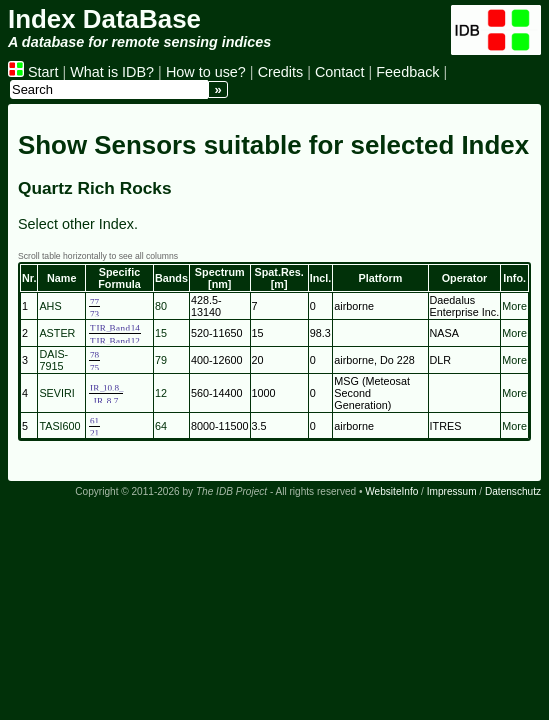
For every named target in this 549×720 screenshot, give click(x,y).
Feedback (407, 72)
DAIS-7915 (53, 360)
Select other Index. (78, 224)
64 (161, 426)
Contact (340, 72)
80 (161, 306)
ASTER (57, 333)
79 (161, 360)
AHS (50, 306)
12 (161, 393)
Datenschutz (513, 491)
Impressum (452, 491)
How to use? (206, 72)
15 (161, 333)
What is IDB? (112, 72)
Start (33, 72)
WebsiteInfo (391, 491)
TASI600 (59, 426)
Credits (281, 72)
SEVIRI (56, 393)
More (514, 306)
